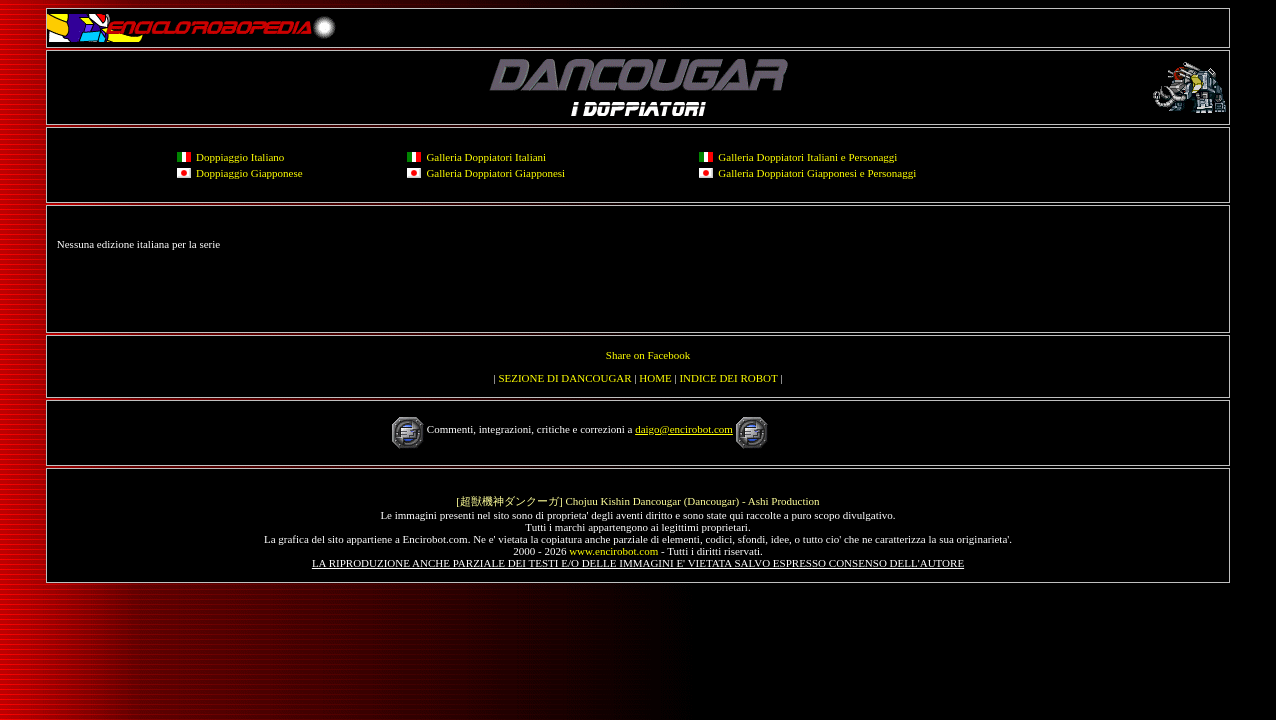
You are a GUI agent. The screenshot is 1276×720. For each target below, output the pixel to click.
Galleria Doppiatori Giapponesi (495, 173)
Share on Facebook (648, 355)
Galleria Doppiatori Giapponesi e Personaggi (817, 173)
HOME (655, 378)
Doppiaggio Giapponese (249, 173)
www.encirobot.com (613, 551)
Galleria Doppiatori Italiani (486, 157)
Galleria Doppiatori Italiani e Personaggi (807, 157)
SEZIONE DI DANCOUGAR (564, 378)
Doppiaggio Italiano (240, 157)
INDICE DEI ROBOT (728, 378)
